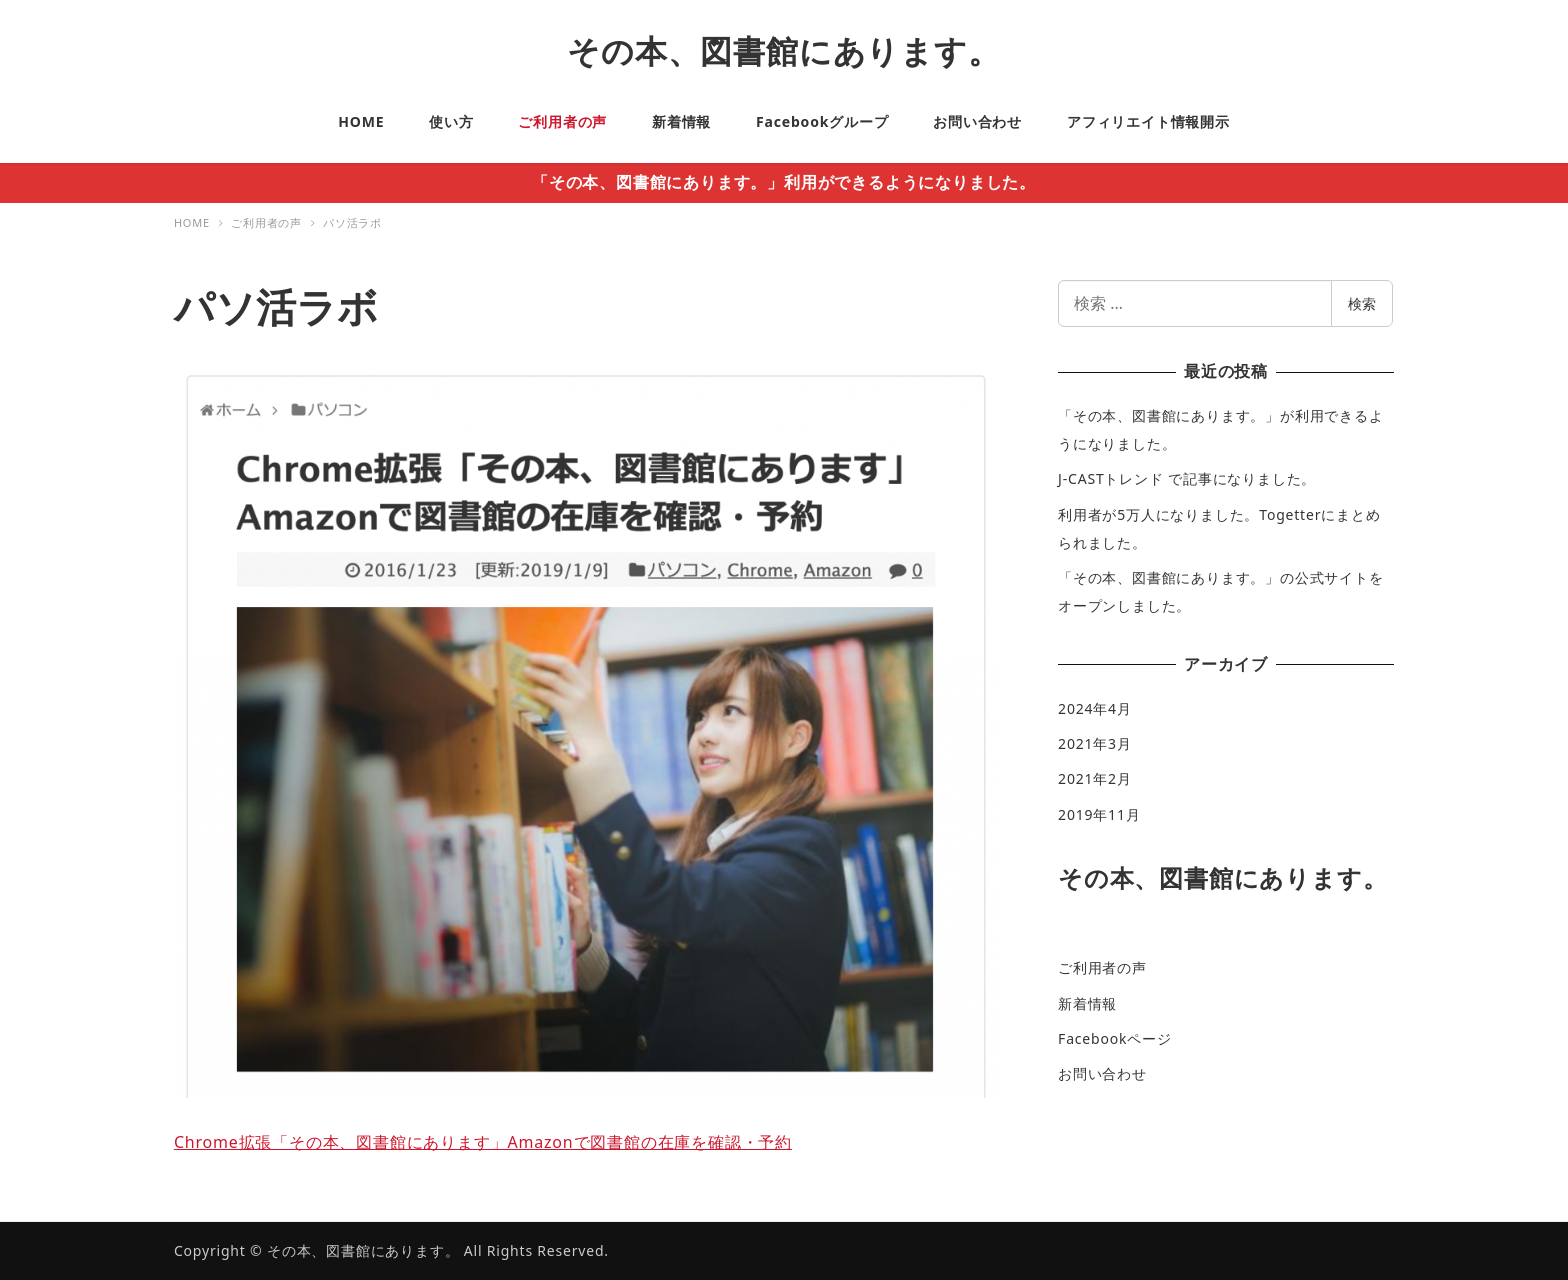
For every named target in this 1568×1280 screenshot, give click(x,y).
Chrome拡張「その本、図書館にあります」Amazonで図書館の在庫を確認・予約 (483, 1142)
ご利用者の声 (1102, 967)
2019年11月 (1099, 814)
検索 (1362, 303)
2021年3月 (1095, 743)
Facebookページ (1115, 1038)
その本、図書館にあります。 (783, 50)
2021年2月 (1095, 778)
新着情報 (1087, 1003)
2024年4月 (1095, 708)
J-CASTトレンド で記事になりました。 (1187, 478)
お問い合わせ (1102, 1073)
